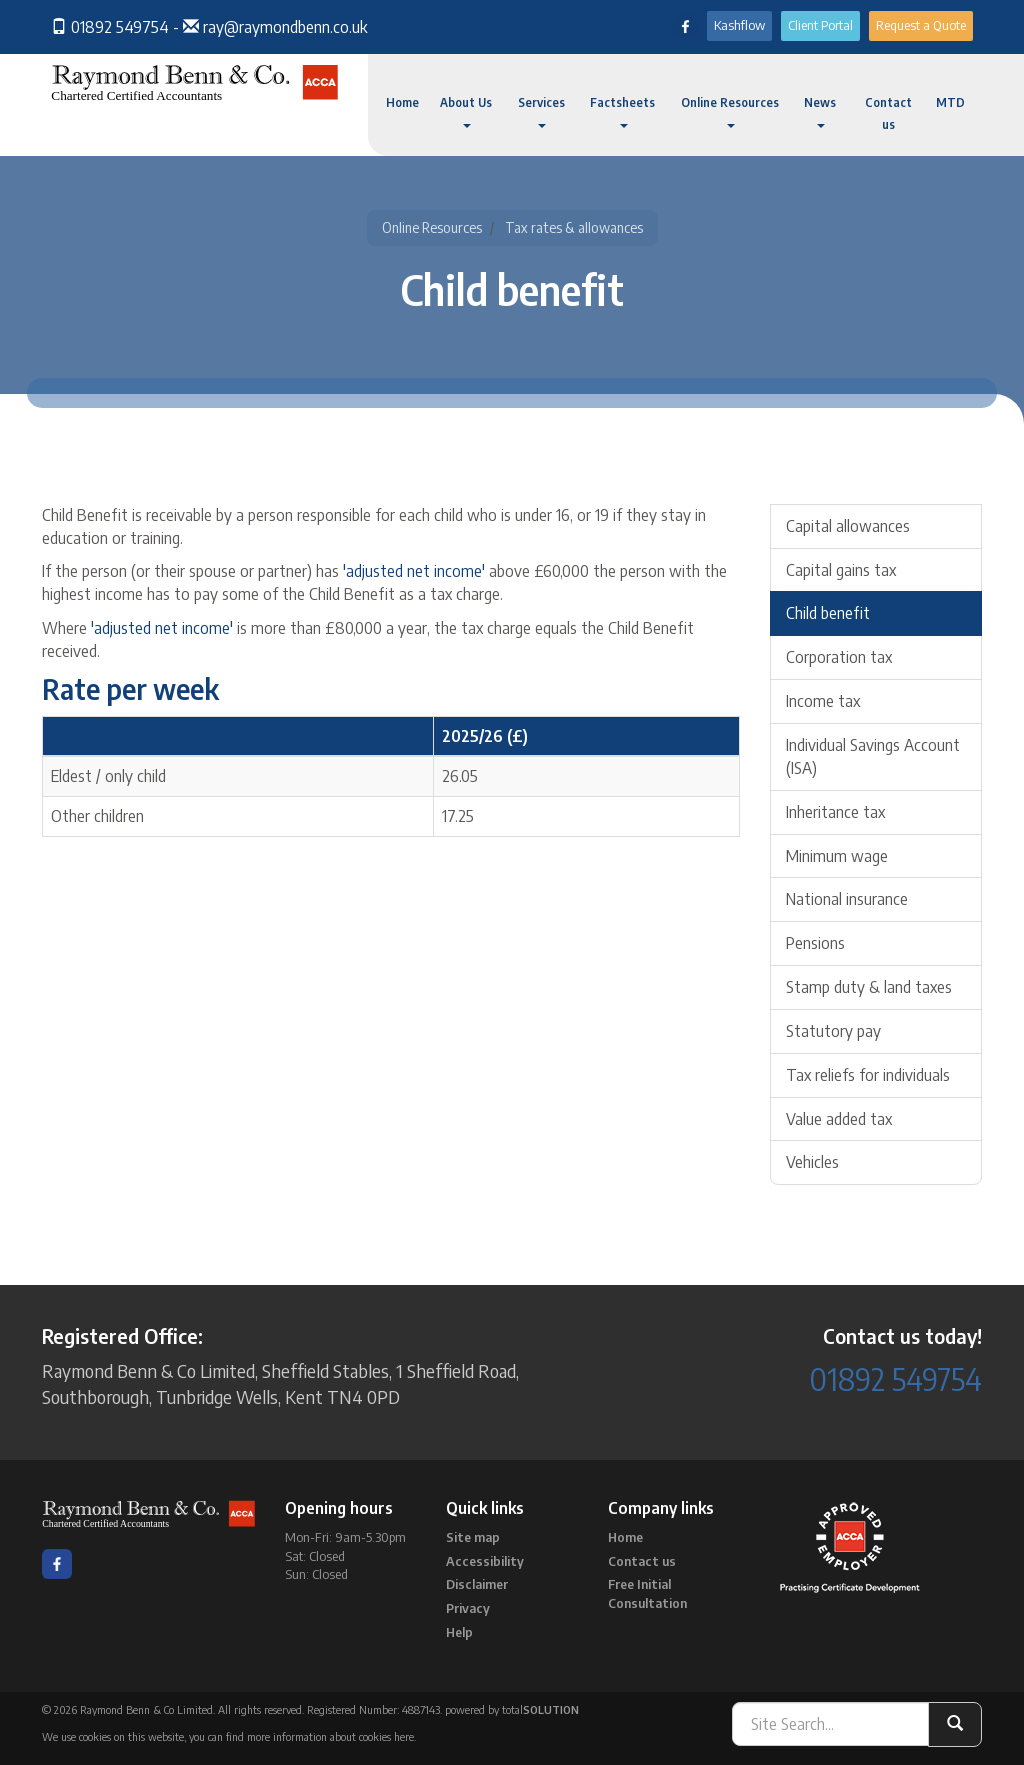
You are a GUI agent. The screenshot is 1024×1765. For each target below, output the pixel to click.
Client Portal (820, 25)
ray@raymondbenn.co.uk (285, 27)
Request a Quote (921, 25)
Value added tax (839, 1119)
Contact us (888, 113)
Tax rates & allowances (574, 227)
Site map (473, 1537)
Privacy (468, 1608)
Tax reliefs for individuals (868, 1075)
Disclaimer (477, 1584)
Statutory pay (833, 1031)
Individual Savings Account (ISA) (873, 756)
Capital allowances (848, 526)
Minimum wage (837, 856)
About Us (466, 111)
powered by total (512, 1709)
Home (402, 102)
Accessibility (485, 1561)
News (820, 111)
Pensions (815, 943)
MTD (950, 102)
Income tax (823, 701)
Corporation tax (839, 657)
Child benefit (828, 613)
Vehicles (812, 1162)
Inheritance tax (835, 812)
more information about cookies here (330, 1736)
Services (541, 111)
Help (459, 1632)
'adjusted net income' (414, 571)
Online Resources (730, 111)
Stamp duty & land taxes (869, 987)
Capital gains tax (841, 570)
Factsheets (622, 111)
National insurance (847, 899)
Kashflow (739, 25)
